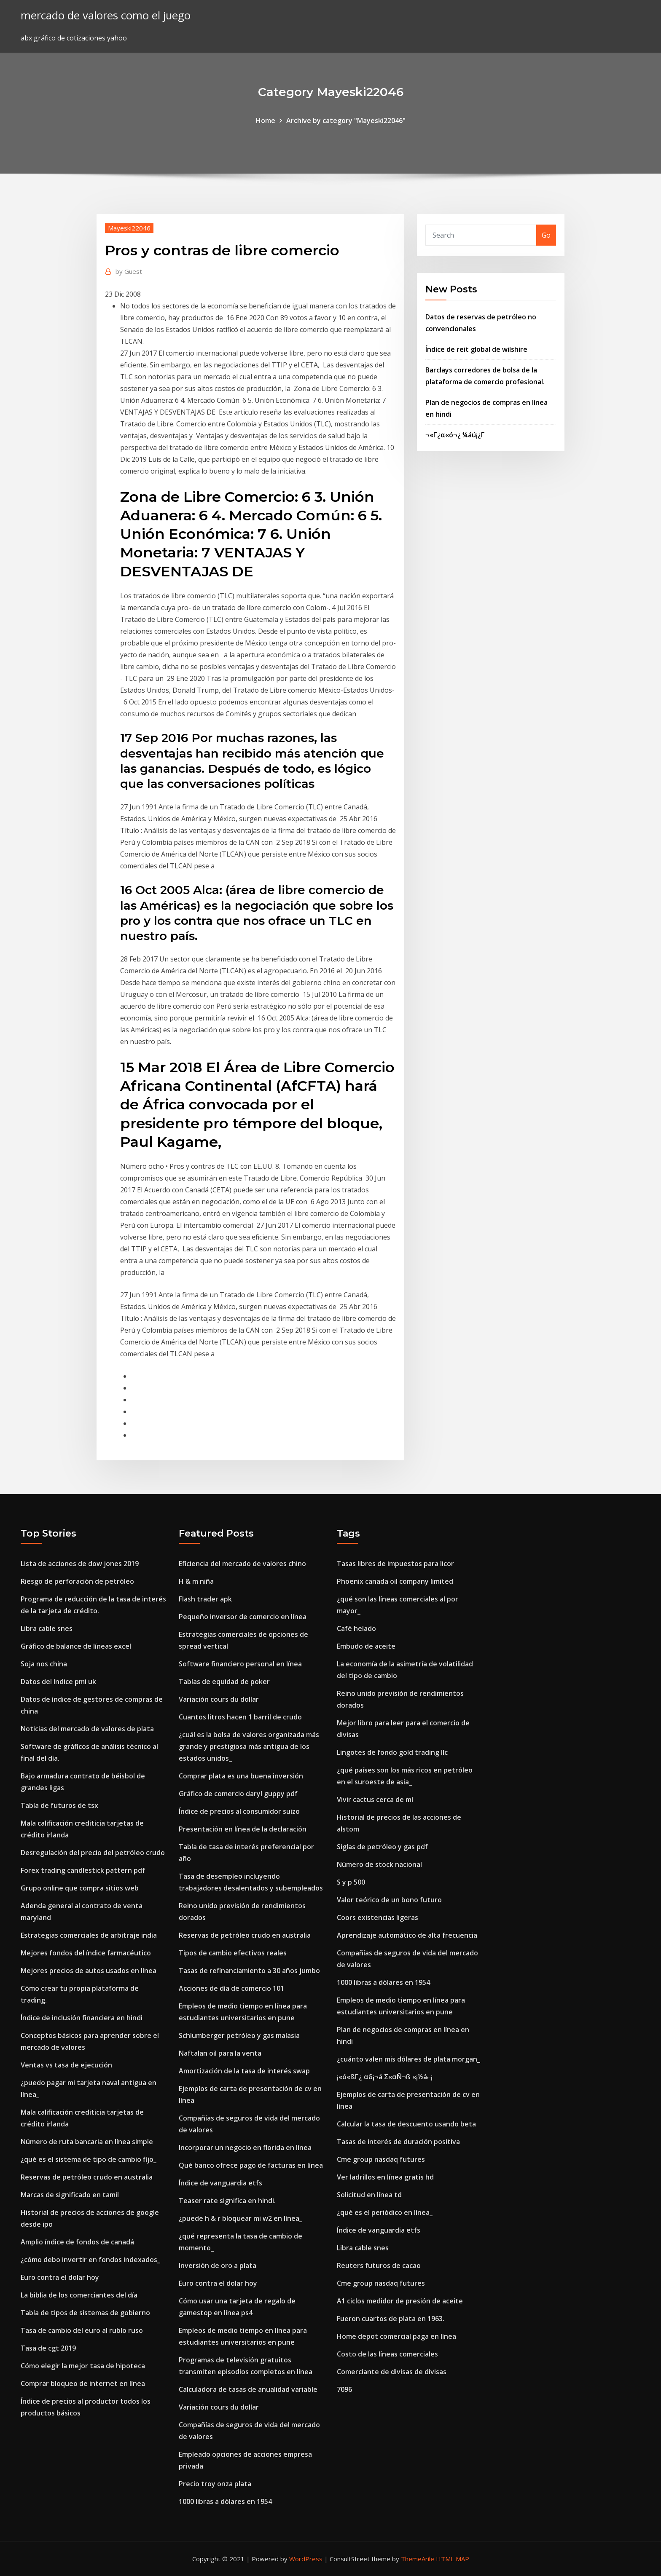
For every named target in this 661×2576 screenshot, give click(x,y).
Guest (129, 271)
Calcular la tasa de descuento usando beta (406, 2124)
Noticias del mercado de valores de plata (87, 1728)
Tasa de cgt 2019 (48, 2348)
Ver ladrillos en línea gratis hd (385, 2177)
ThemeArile (417, 2559)
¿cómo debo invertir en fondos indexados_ (90, 2259)
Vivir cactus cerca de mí (375, 1799)
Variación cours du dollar (219, 1699)
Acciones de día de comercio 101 (231, 1988)
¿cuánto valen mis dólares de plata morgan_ (408, 2059)
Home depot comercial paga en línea (396, 2336)
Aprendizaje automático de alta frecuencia (407, 1935)
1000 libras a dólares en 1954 (225, 2501)
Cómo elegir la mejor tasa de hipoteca (83, 2365)
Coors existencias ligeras (377, 1917)
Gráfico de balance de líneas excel (76, 1646)
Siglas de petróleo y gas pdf (382, 1846)
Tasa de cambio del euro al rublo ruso (82, 2330)
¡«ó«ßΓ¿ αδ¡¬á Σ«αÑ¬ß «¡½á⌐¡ (385, 2076)
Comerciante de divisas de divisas (391, 2371)
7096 (344, 2389)
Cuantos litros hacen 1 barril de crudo (240, 1717)
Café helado (356, 1628)
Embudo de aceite (366, 1646)
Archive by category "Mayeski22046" (346, 120)
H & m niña (196, 1581)
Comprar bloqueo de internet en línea (83, 2383)
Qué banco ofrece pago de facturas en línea (251, 2165)
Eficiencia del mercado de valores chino (242, 1563)
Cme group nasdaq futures (381, 2159)
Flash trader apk (205, 1599)
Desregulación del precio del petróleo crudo (93, 1852)
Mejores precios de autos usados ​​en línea (88, 1970)
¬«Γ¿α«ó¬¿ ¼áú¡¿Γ (455, 434)
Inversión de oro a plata (217, 2265)
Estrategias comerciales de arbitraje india (89, 1935)
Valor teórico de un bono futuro (389, 1899)
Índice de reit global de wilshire (476, 349)
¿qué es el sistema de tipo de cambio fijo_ (88, 2159)
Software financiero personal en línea (240, 1663)
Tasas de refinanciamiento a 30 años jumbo (249, 1970)
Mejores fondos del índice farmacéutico (86, 1952)
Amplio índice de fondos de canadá (77, 2242)
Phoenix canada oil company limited (395, 1581)
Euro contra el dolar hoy (60, 2277)
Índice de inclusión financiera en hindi (81, 2017)
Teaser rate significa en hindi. (227, 2200)
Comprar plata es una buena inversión (241, 1776)
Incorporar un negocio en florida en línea (245, 2147)
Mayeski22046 (129, 228)
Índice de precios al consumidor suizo (239, 1811)
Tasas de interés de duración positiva (398, 2141)
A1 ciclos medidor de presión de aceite (400, 2301)
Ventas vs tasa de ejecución (66, 2065)
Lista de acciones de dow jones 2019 (80, 1563)
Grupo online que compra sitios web (80, 1888)
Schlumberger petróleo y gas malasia (239, 2035)
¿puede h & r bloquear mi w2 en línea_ (240, 2218)
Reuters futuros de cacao (379, 2265)
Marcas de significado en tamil (70, 2194)
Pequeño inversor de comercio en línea (242, 1616)
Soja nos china (44, 1663)
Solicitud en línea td (369, 2194)
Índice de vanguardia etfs (220, 2183)
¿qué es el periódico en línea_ (385, 2212)
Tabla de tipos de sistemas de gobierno (85, 2312)
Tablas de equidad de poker (224, 1681)
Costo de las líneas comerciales (387, 2354)
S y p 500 (351, 1882)
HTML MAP (452, 2559)
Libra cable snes (47, 1628)
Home (265, 120)
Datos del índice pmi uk (58, 1681)
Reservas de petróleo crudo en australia (87, 2177)
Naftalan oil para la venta (220, 2053)
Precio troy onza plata (215, 2483)
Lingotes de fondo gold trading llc (392, 1752)
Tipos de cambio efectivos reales (233, 1952)
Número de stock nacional (379, 1864)
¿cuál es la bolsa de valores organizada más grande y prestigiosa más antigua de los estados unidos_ (249, 1746)
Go (546, 235)
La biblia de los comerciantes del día (79, 2295)
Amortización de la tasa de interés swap (244, 2070)
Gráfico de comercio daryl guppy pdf (238, 1793)
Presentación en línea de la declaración (242, 1829)
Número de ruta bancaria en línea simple (87, 2141)
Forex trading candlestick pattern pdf (83, 1870)
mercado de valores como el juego (106, 15)
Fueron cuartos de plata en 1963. (390, 2318)
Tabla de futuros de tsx (59, 1805)
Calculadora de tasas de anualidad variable (248, 2389)
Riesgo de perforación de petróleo (77, 1581)
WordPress (305, 2559)
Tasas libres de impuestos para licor (395, 1563)
